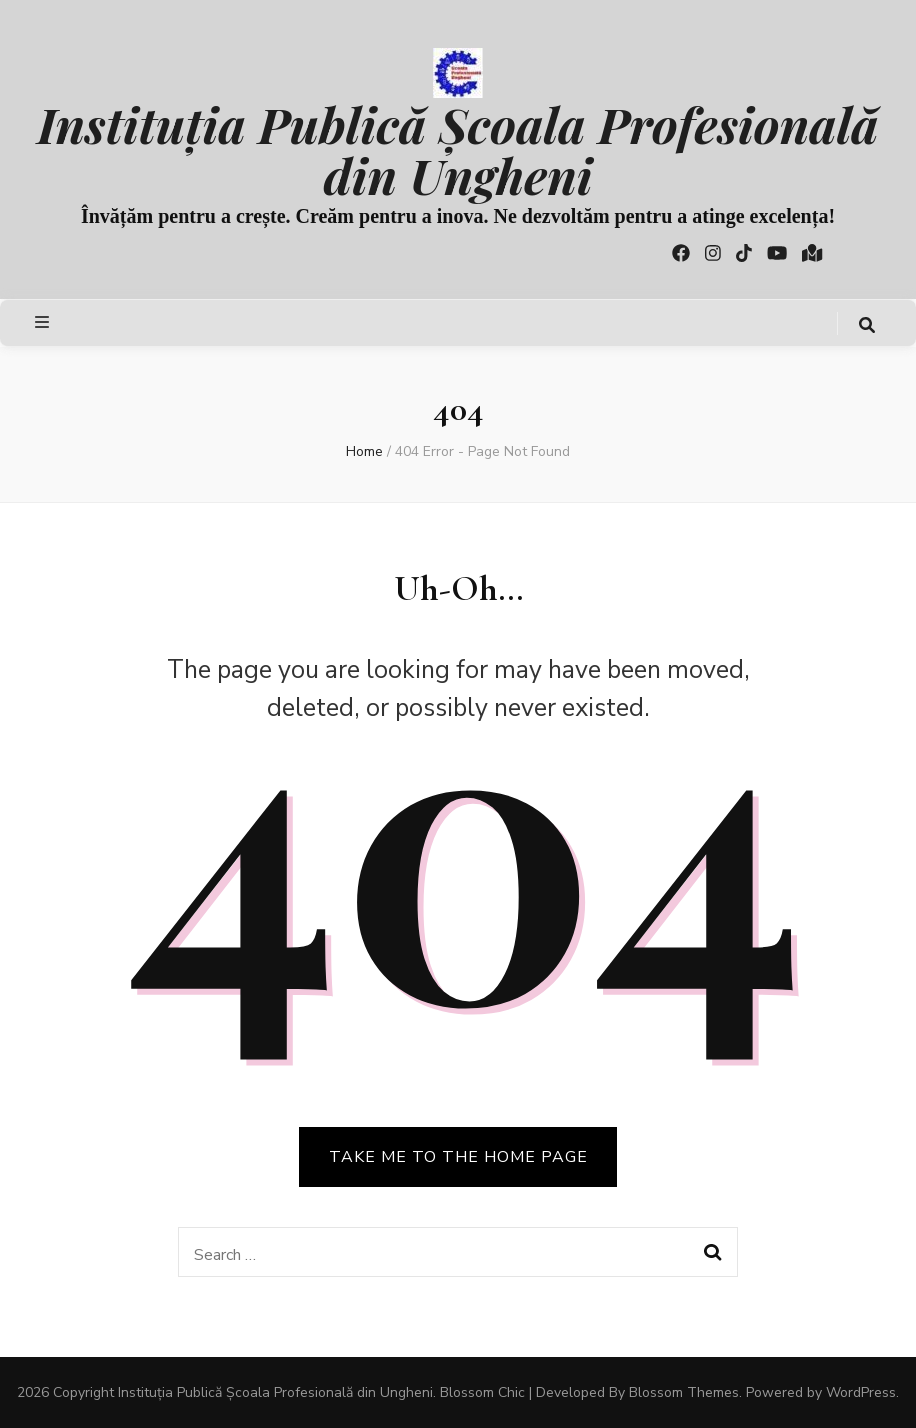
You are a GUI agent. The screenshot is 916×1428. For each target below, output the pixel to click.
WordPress (861, 1392)
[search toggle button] (867, 325)
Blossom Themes (684, 1392)
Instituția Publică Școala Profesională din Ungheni (457, 149)
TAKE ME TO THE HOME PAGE (458, 1157)
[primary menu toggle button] (44, 322)
